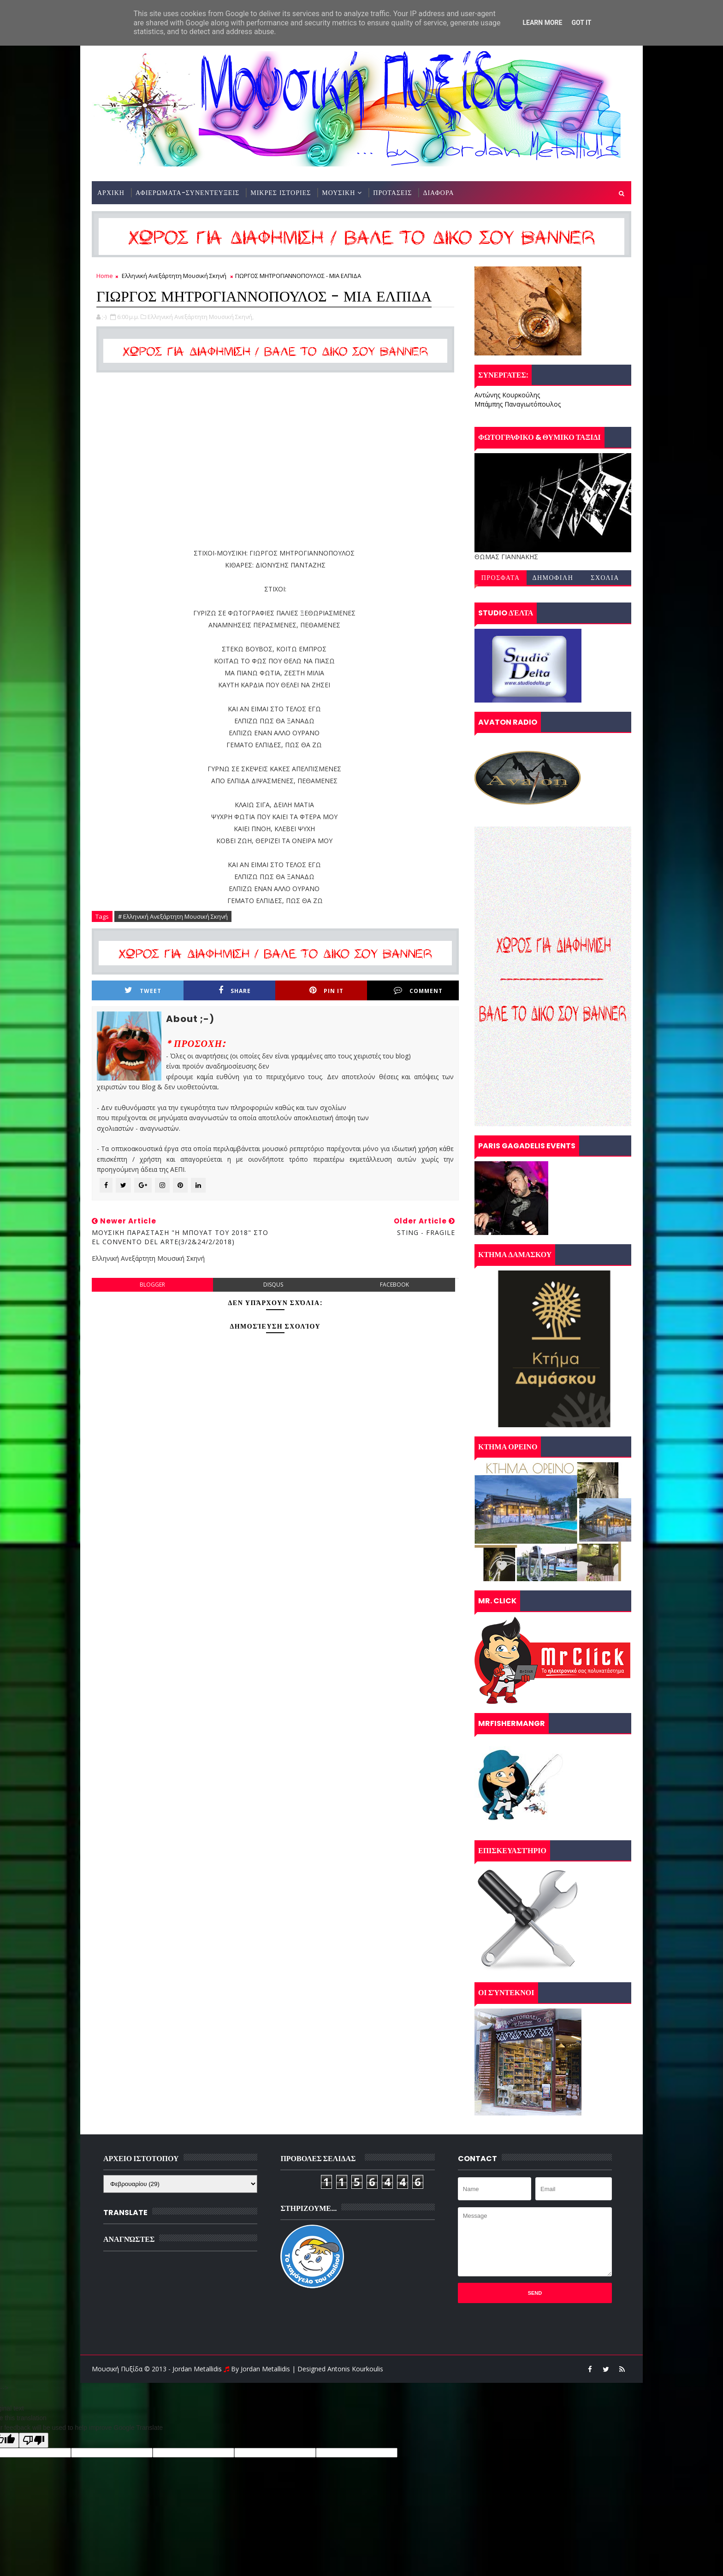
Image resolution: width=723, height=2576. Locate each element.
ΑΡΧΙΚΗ (110, 192)
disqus (273, 1284)
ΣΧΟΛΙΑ (605, 577)
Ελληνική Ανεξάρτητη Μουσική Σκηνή (174, 276)
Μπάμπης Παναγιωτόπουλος (517, 404)
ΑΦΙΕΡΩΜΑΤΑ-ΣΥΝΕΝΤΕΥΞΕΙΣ (187, 192)
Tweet (142, 990)
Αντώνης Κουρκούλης (507, 394)
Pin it (326, 990)
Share (235, 990)
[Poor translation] (33, 2440)
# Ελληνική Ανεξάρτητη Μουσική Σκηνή (173, 916)
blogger (152, 1284)
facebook (394, 1284)
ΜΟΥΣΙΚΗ (338, 192)
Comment (418, 990)
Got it (581, 22)
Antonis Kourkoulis (355, 2368)
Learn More (542, 22)
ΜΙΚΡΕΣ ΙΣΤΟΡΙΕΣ (280, 192)
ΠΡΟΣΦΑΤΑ (500, 577)
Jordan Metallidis (265, 2368)
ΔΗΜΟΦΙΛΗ (552, 577)
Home (104, 276)
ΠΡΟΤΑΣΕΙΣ (392, 192)
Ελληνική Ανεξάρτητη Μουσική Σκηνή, (201, 317)
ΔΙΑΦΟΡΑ (438, 192)
